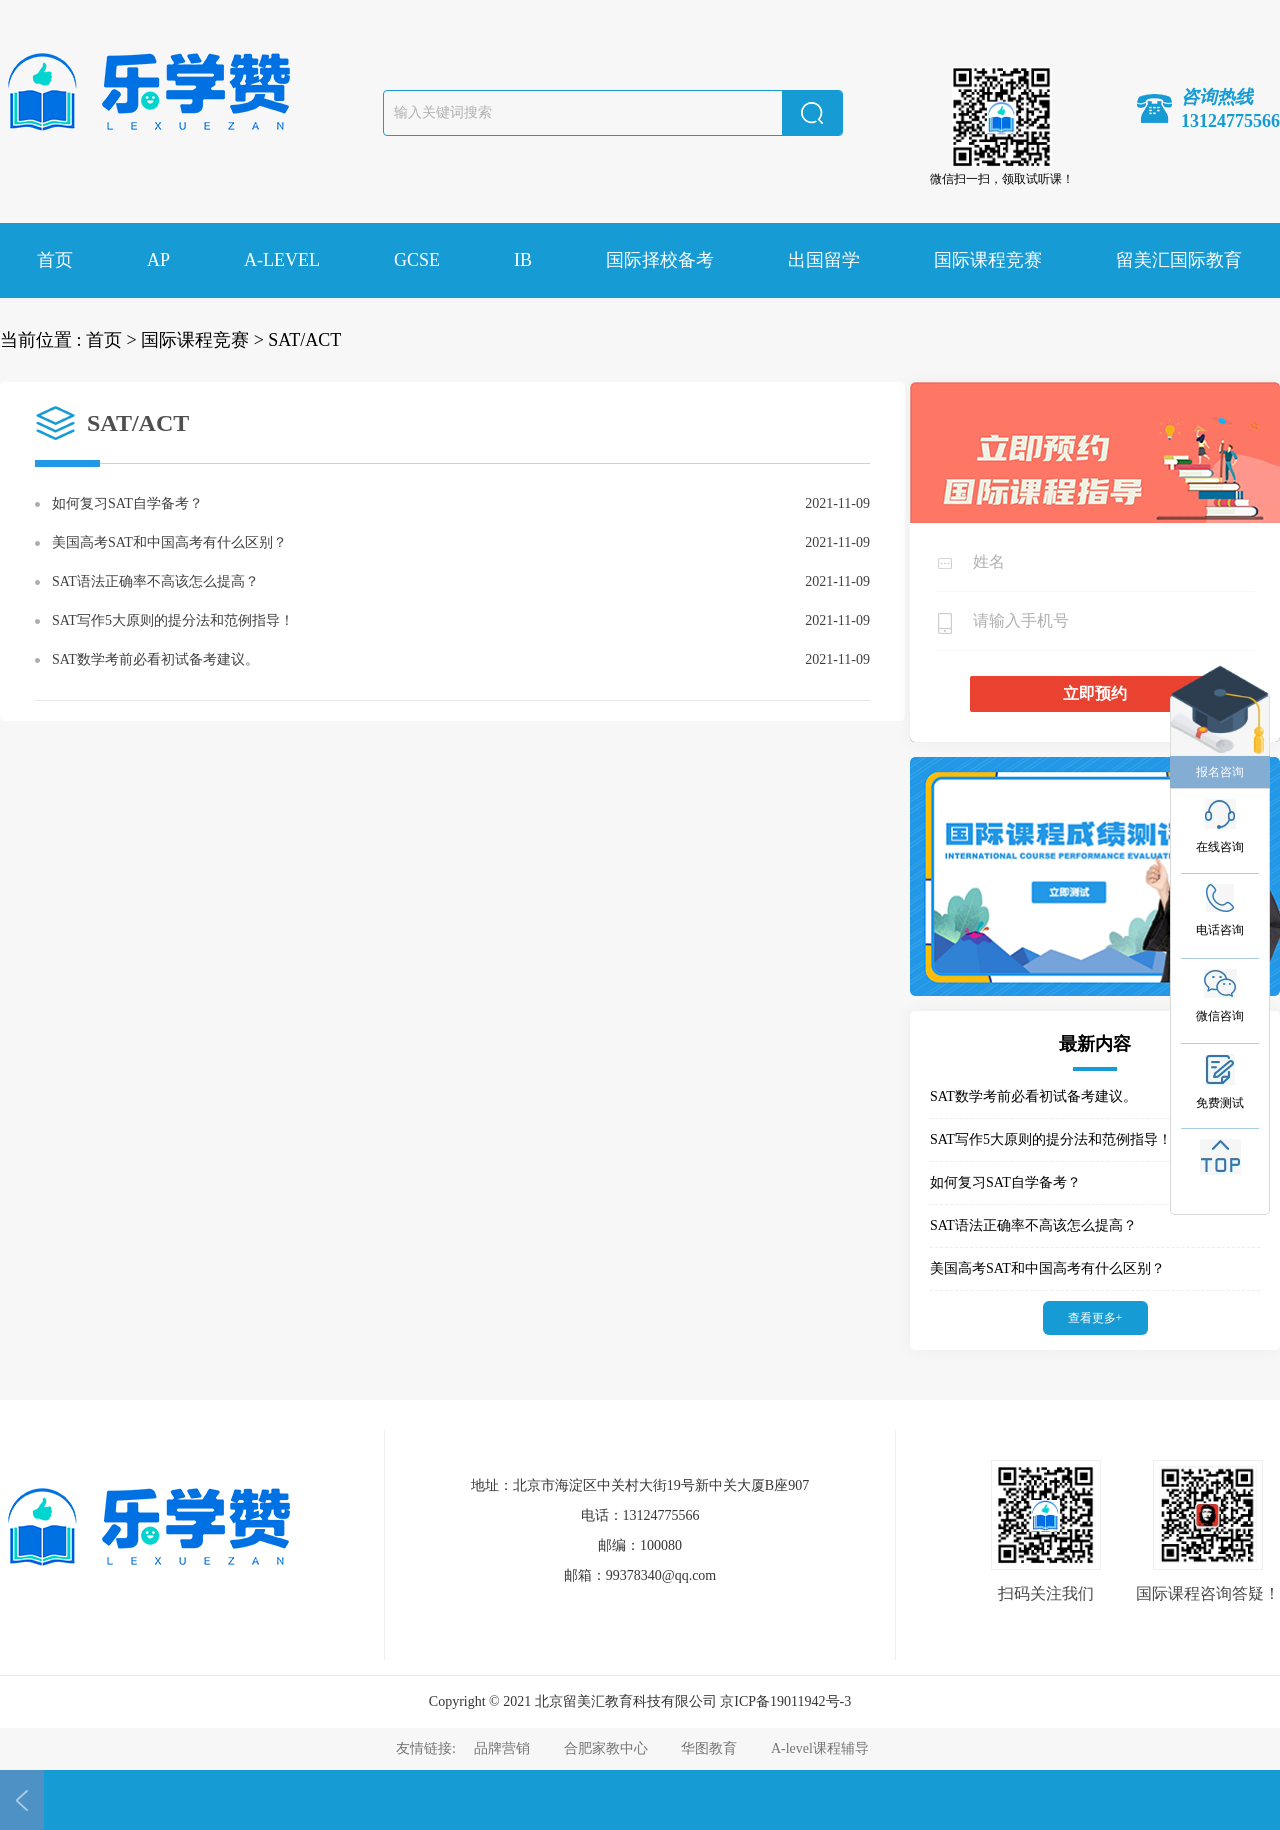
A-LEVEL (282, 260)
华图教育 (709, 1748)
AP (158, 260)
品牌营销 (502, 1748)
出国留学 (824, 260)
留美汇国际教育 (1179, 260)
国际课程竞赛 (988, 260)
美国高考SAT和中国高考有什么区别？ (169, 542)
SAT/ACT (304, 340)
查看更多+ (1095, 1318)
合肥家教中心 (606, 1748)
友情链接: (427, 1748)
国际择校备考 (660, 260)
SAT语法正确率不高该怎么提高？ (155, 581)
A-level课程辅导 (820, 1748)
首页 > (111, 340)
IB (523, 260)
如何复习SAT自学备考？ (127, 503)
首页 (55, 260)
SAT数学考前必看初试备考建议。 (155, 659)
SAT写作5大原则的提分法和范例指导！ (173, 620)
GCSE (417, 260)
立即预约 (1095, 693)
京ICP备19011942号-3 (785, 1701)
